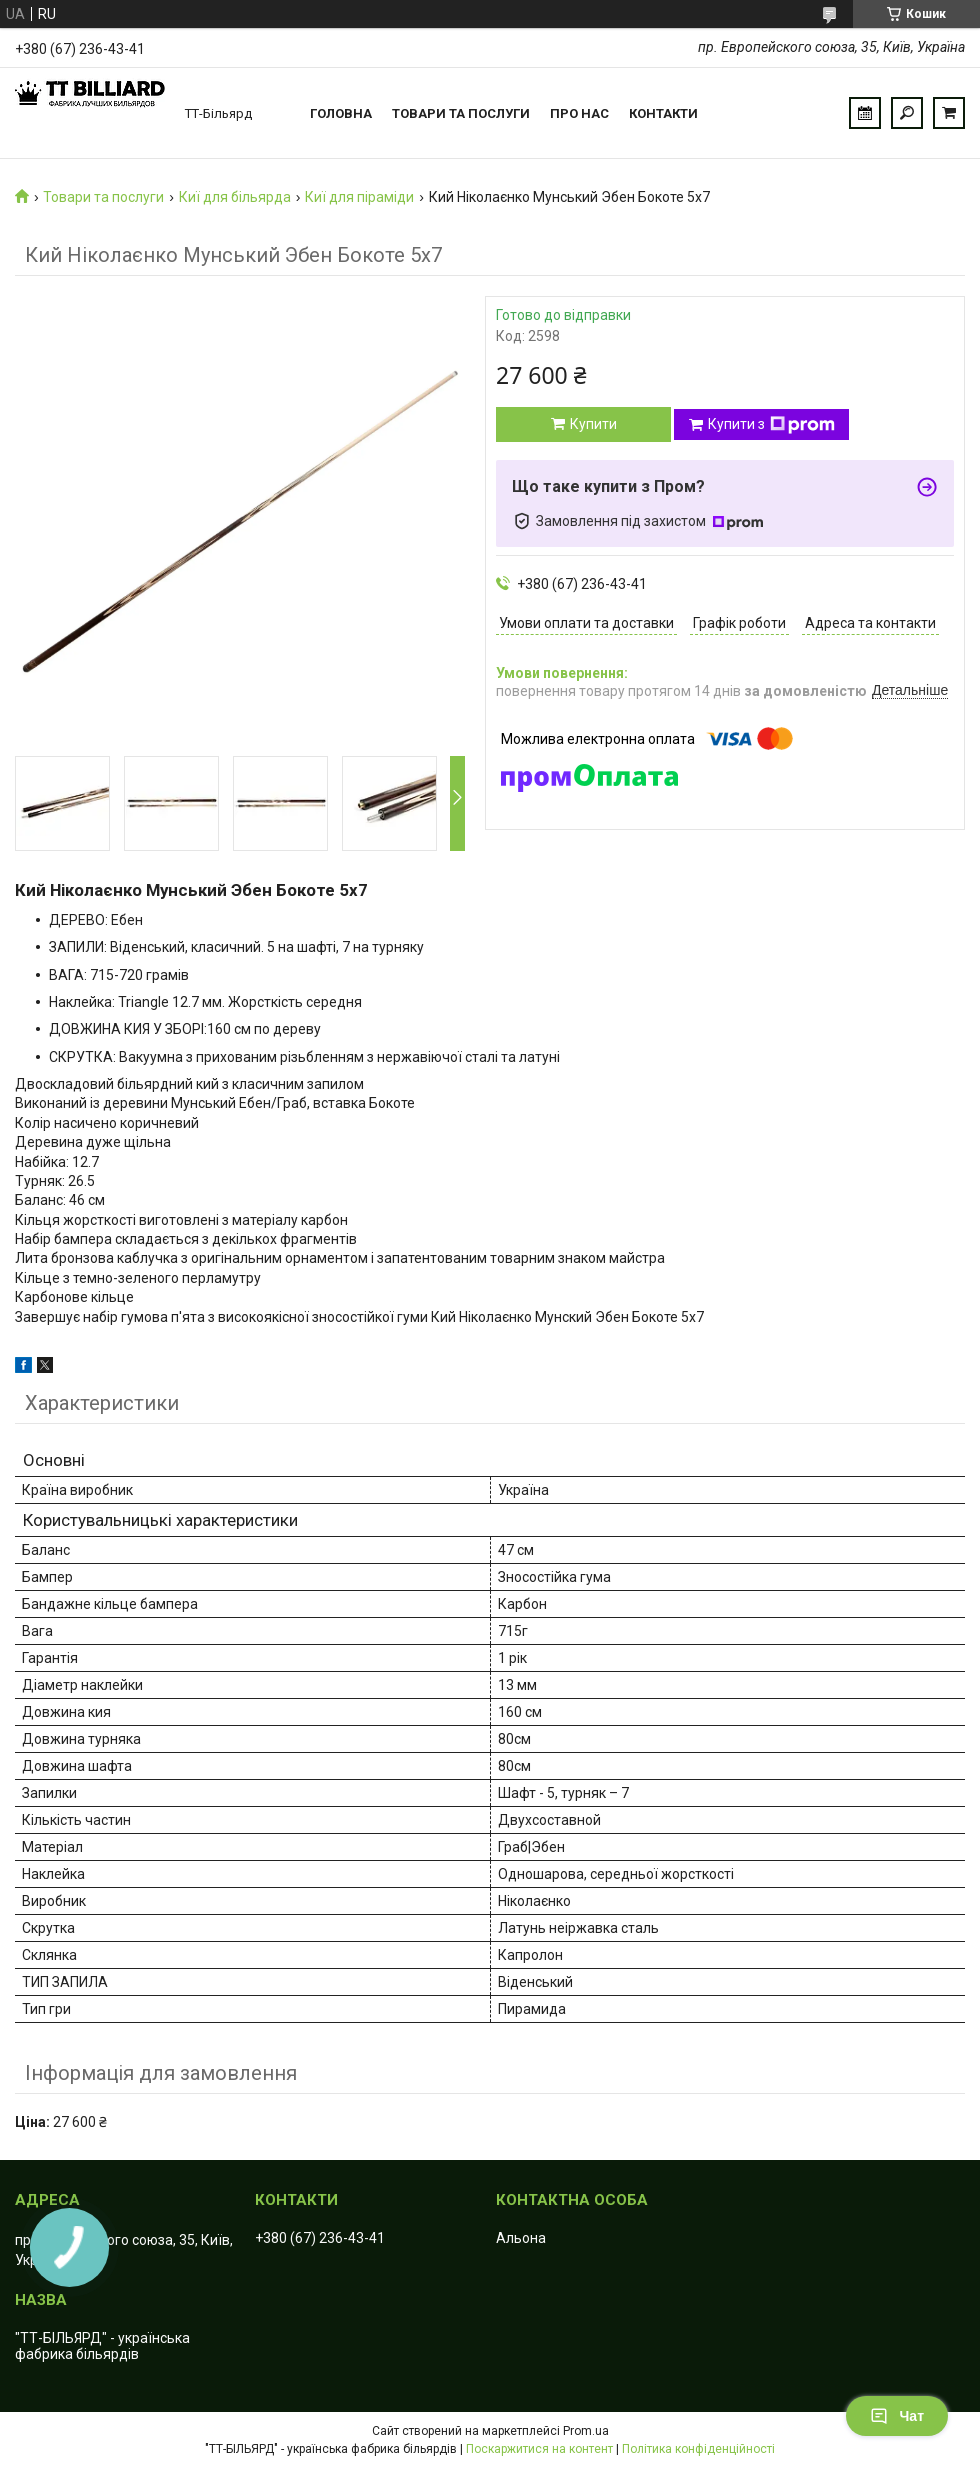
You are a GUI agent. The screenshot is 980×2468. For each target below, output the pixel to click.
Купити (593, 424)
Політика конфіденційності (698, 2449)
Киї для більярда (235, 197)
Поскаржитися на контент (539, 2449)
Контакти (663, 113)
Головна (341, 113)
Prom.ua (586, 2431)
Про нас (579, 113)
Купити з (771, 425)
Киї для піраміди (359, 197)
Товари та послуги (461, 113)
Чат (897, 2416)
